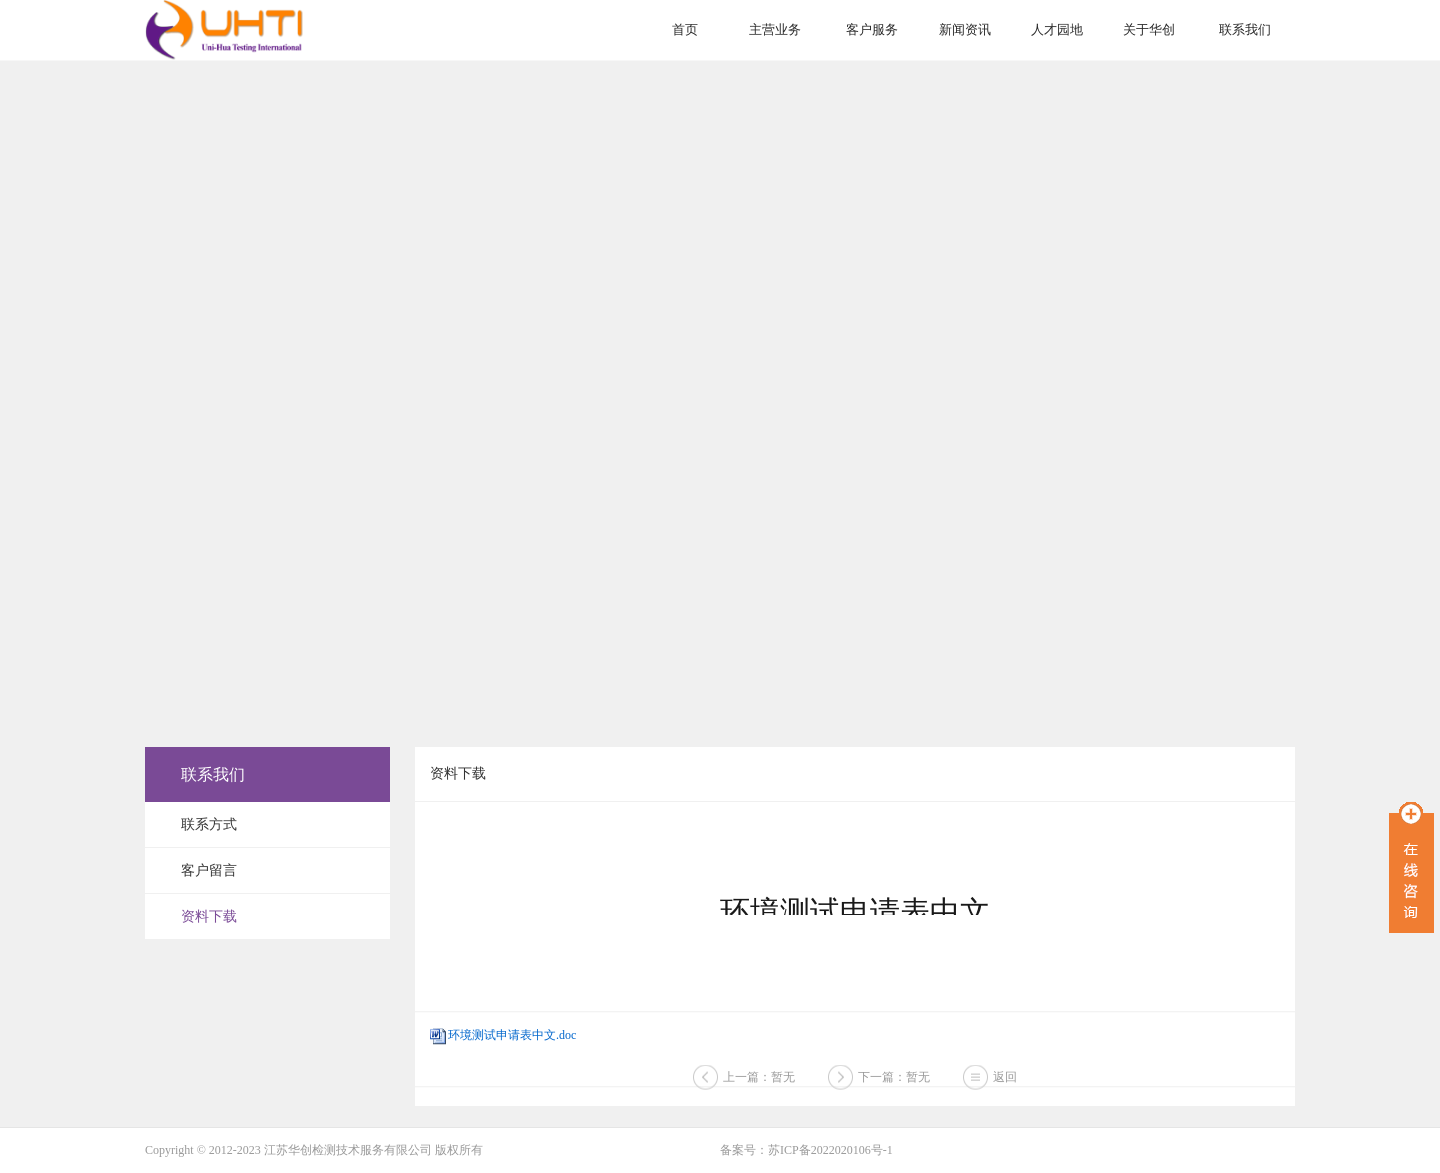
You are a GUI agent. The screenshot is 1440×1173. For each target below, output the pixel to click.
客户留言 (209, 870)
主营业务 (775, 29)
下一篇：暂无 (894, 1080)
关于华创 (1149, 29)
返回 (1005, 1080)
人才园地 (1057, 29)
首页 (685, 29)
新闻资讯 (965, 29)
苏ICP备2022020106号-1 (830, 1150)
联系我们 (1245, 29)
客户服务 (872, 29)
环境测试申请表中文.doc (512, 1035)
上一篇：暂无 (759, 1080)
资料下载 (209, 916)
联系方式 (209, 824)
